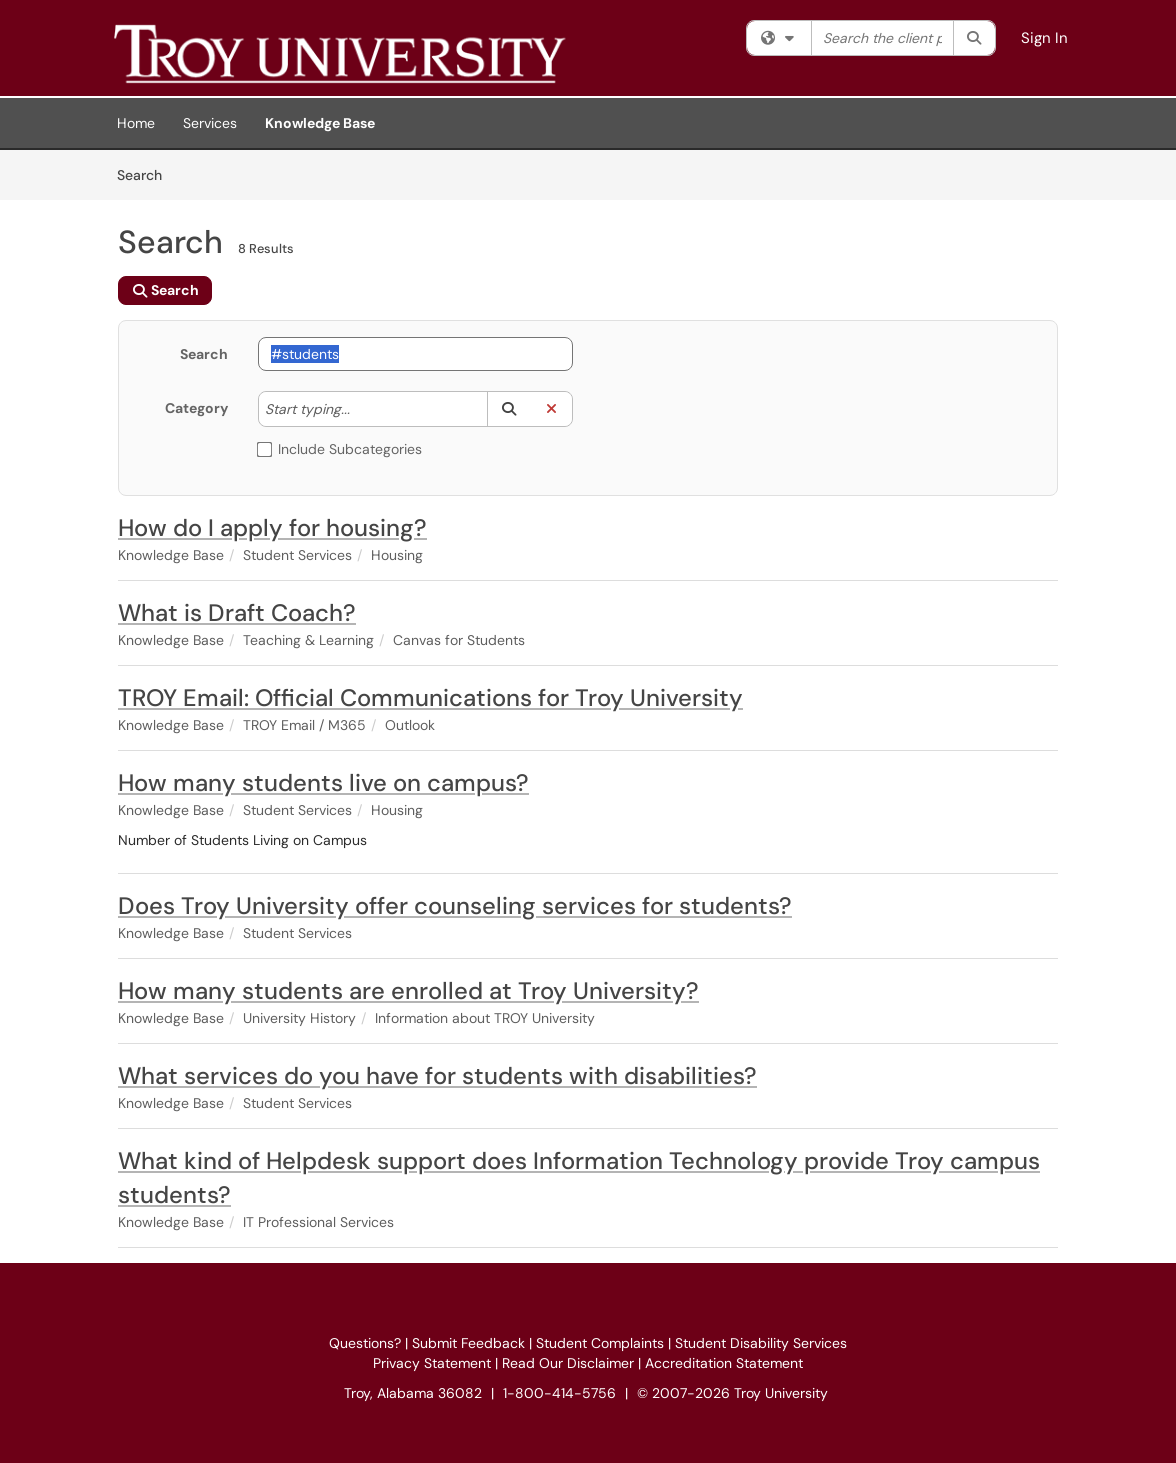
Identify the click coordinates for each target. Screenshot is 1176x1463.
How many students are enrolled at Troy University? (408, 990)
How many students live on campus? (323, 782)
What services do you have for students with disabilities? (437, 1075)
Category (196, 408)
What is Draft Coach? (237, 612)
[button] (508, 409)
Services (210, 123)
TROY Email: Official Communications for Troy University (430, 697)
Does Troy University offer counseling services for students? (455, 905)
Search (146, 174)
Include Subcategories (340, 449)
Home (136, 123)
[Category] (360, 409)
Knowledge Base (320, 123)
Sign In (1044, 38)
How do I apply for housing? (272, 527)
